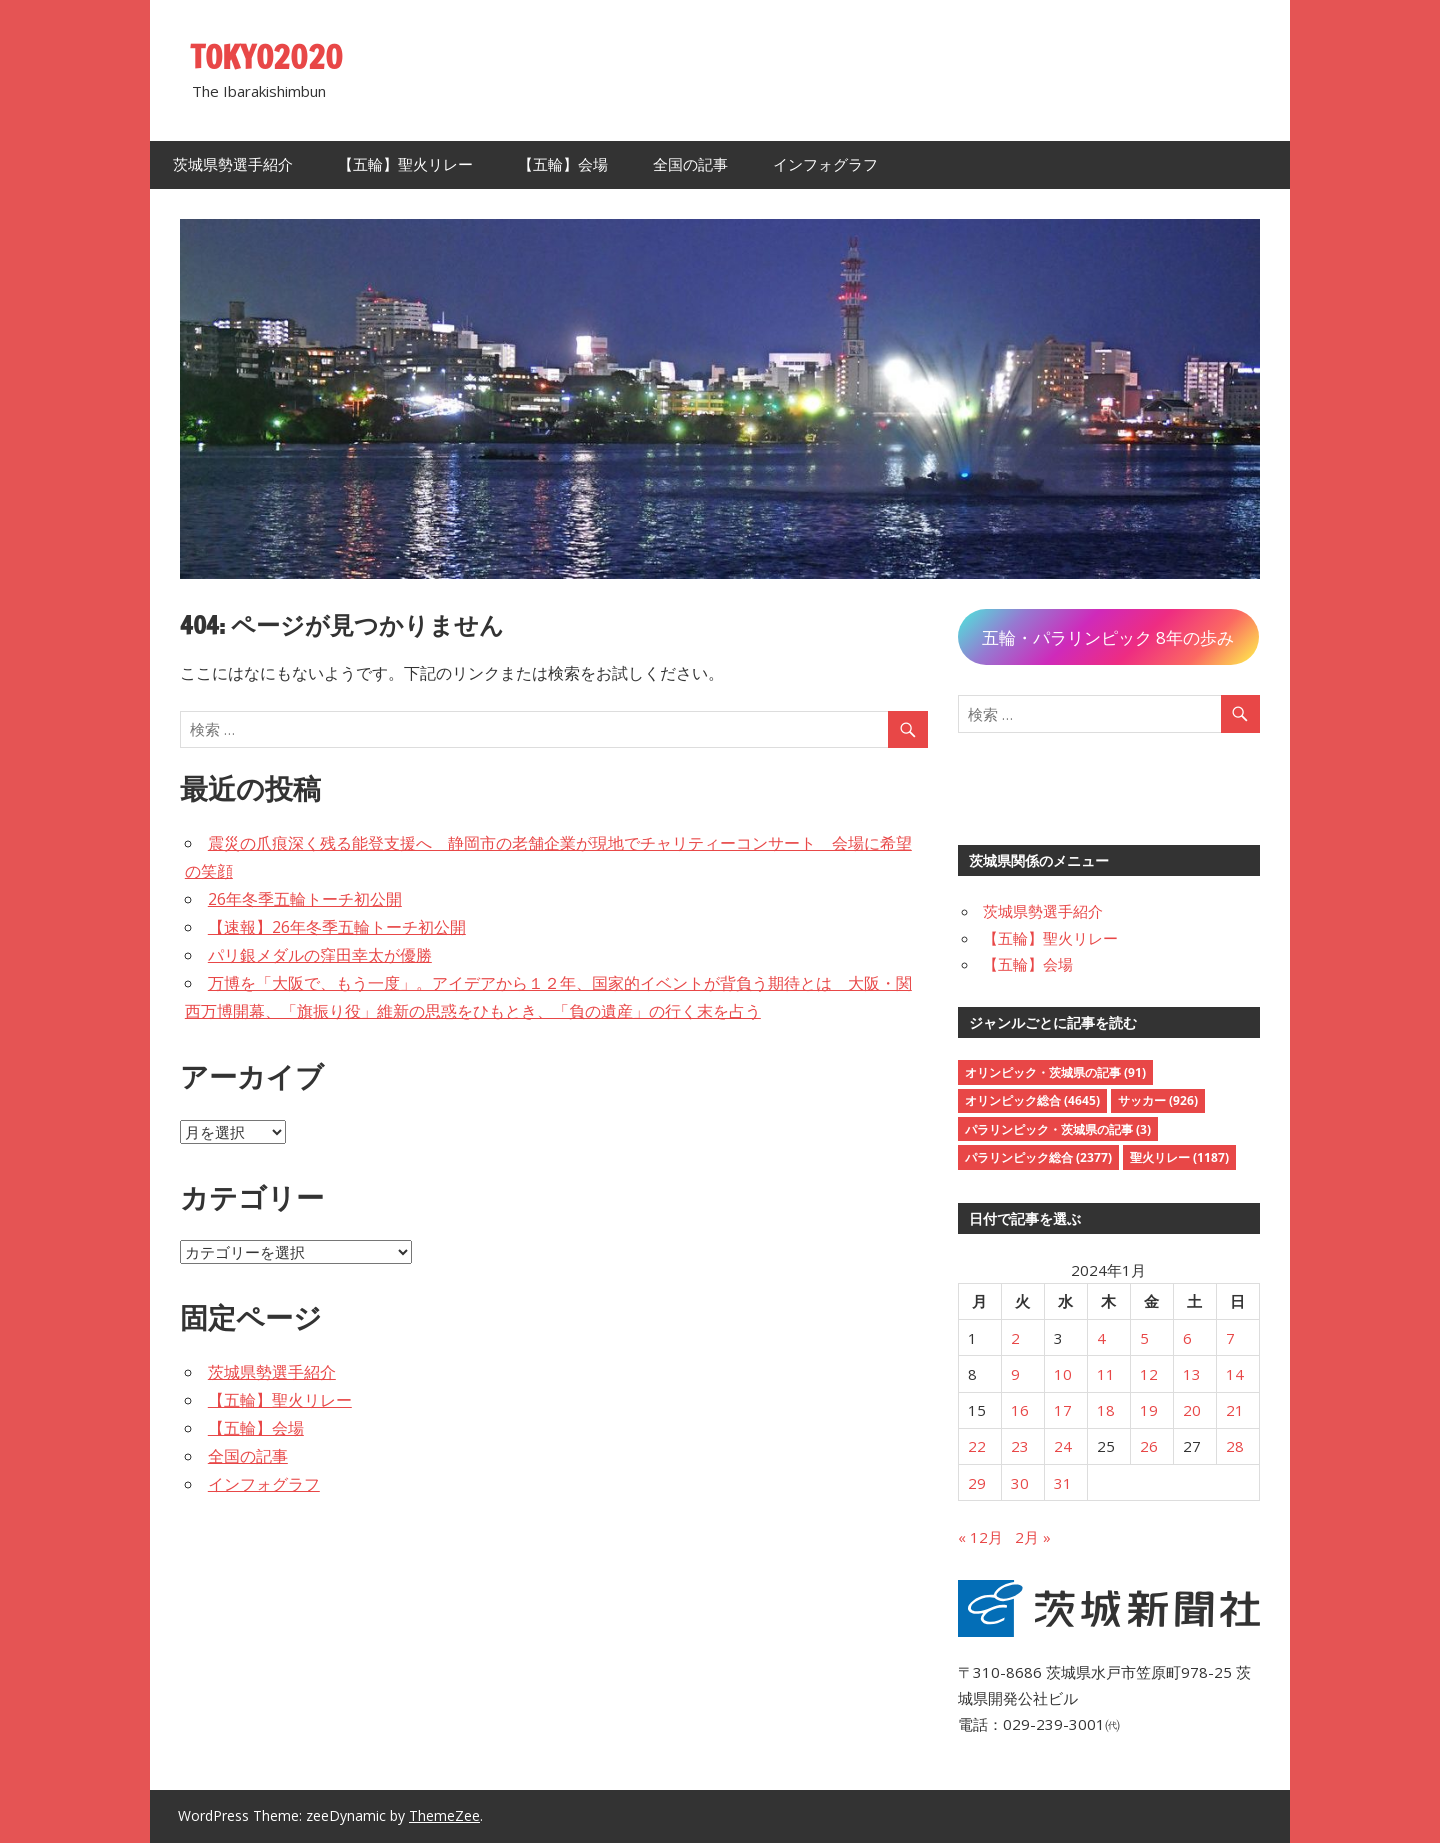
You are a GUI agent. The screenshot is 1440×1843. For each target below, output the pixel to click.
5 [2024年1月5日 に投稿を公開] (1144, 1338)
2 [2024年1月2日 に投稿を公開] (1015, 1338)
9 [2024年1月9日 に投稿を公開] (1015, 1374)
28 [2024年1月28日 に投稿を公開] (1235, 1446)
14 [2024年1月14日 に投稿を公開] (1235, 1374)
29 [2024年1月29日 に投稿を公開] (977, 1483)
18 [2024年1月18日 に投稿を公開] (1106, 1410)
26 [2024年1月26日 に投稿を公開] (1149, 1446)
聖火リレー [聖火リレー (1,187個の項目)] (1179, 1157)
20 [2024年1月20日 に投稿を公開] (1192, 1410)
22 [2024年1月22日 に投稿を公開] (977, 1446)
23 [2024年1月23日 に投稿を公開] (1020, 1446)
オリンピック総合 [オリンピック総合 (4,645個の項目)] (1032, 1100)
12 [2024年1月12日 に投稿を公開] (1149, 1374)
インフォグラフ (825, 164)
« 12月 (980, 1537)
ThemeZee (444, 1815)
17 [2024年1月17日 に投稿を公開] (1063, 1410)
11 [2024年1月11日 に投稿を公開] (1106, 1374)
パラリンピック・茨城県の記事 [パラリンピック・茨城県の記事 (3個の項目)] (1058, 1129)
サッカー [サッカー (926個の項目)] (1158, 1100)
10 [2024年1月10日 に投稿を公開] (1063, 1374)
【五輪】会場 (563, 164)
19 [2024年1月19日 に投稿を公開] (1149, 1410)
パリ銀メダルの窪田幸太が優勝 (320, 955)
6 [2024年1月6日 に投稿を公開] (1187, 1338)
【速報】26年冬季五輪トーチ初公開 (337, 927)
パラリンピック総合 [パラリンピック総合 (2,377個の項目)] (1038, 1157)
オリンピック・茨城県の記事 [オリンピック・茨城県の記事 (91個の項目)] (1055, 1072)
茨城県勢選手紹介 (233, 164)
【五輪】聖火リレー (405, 164)
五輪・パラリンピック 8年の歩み (1108, 637)
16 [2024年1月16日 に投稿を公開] (1020, 1410)
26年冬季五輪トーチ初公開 (305, 899)
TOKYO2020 (267, 57)
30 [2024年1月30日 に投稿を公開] (1020, 1483)
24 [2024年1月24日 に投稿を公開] (1063, 1446)
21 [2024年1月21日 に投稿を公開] (1235, 1410)
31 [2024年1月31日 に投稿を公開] (1063, 1483)
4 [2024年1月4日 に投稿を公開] (1101, 1338)
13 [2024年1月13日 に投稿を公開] (1192, 1374)
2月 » (1033, 1537)
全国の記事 (690, 164)
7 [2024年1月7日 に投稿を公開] (1230, 1338)
